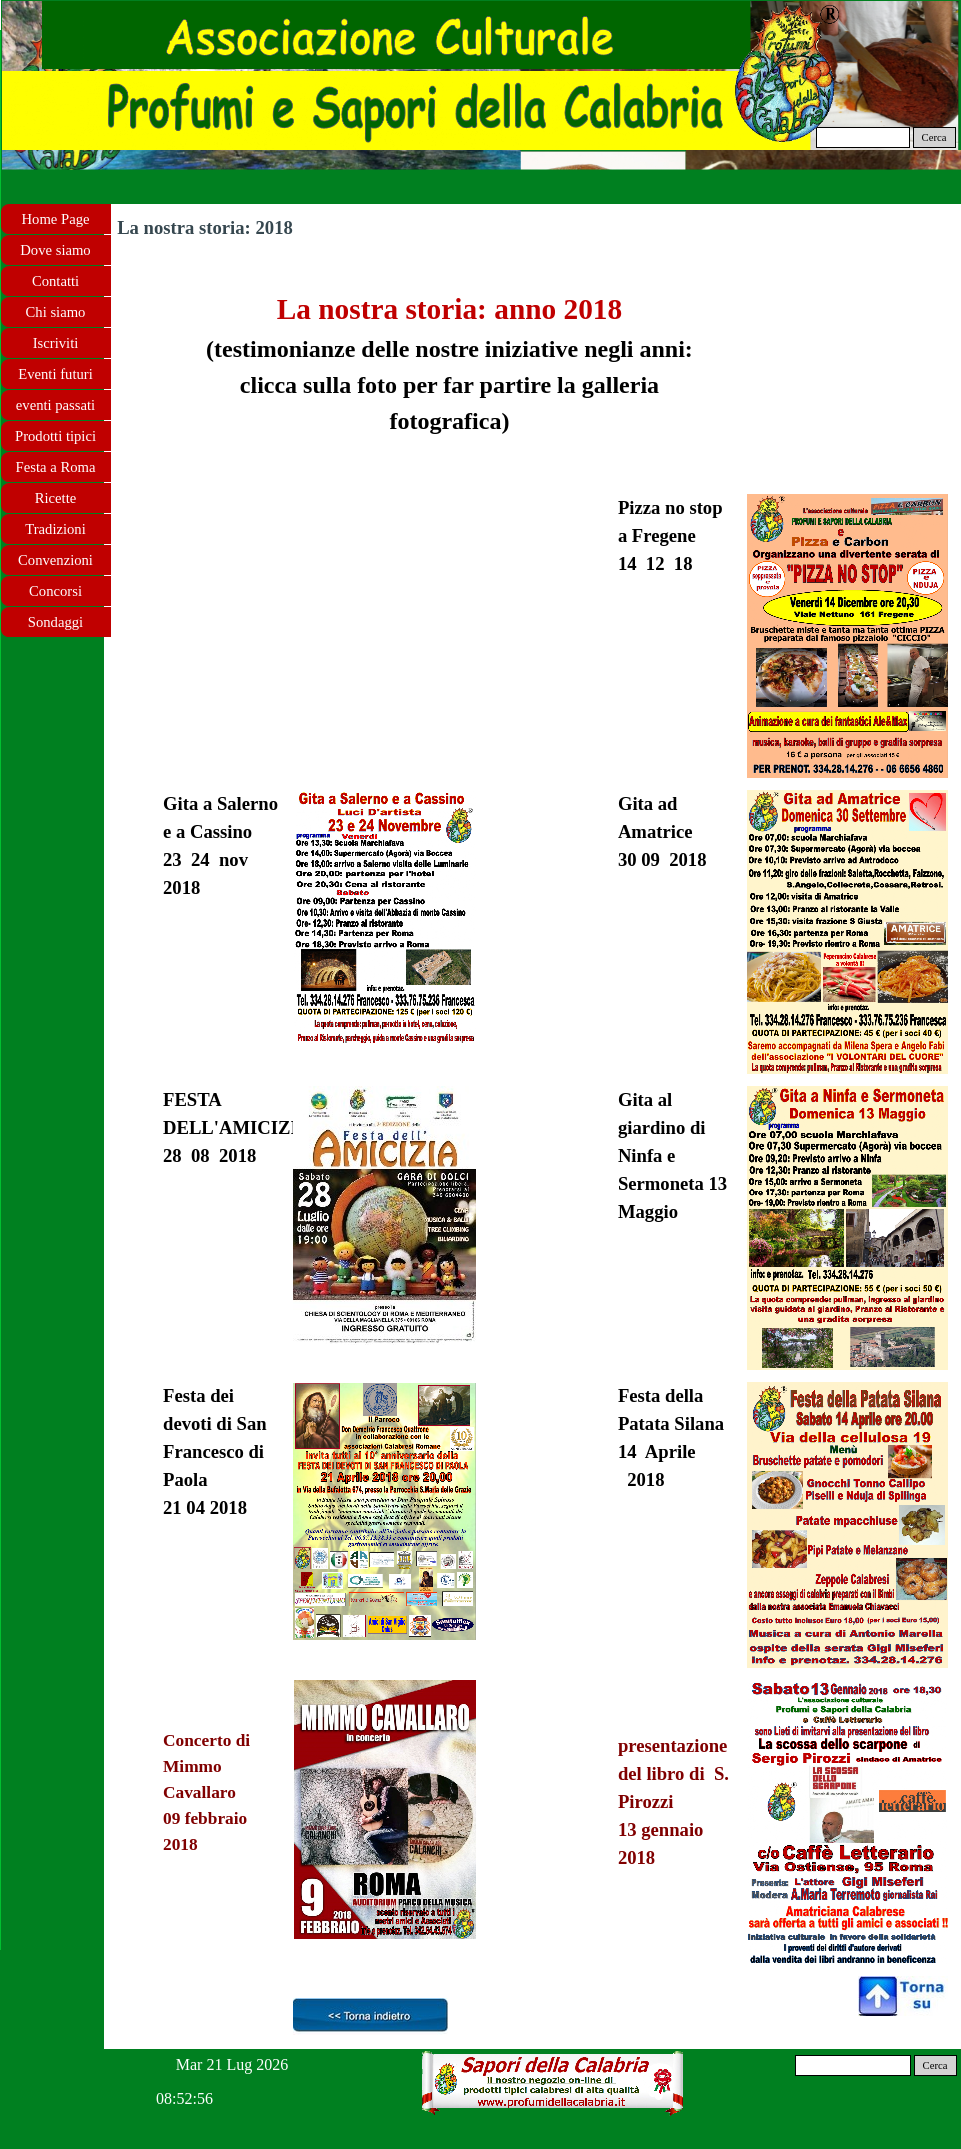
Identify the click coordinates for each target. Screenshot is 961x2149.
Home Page (56, 219)
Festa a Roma (56, 467)
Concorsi (55, 591)
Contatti (55, 281)
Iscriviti (56, 343)
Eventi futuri (55, 374)
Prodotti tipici (55, 436)
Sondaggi (55, 622)
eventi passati (55, 405)
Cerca (934, 137)
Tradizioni (55, 529)
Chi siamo (56, 312)
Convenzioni (55, 560)
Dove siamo (55, 250)
